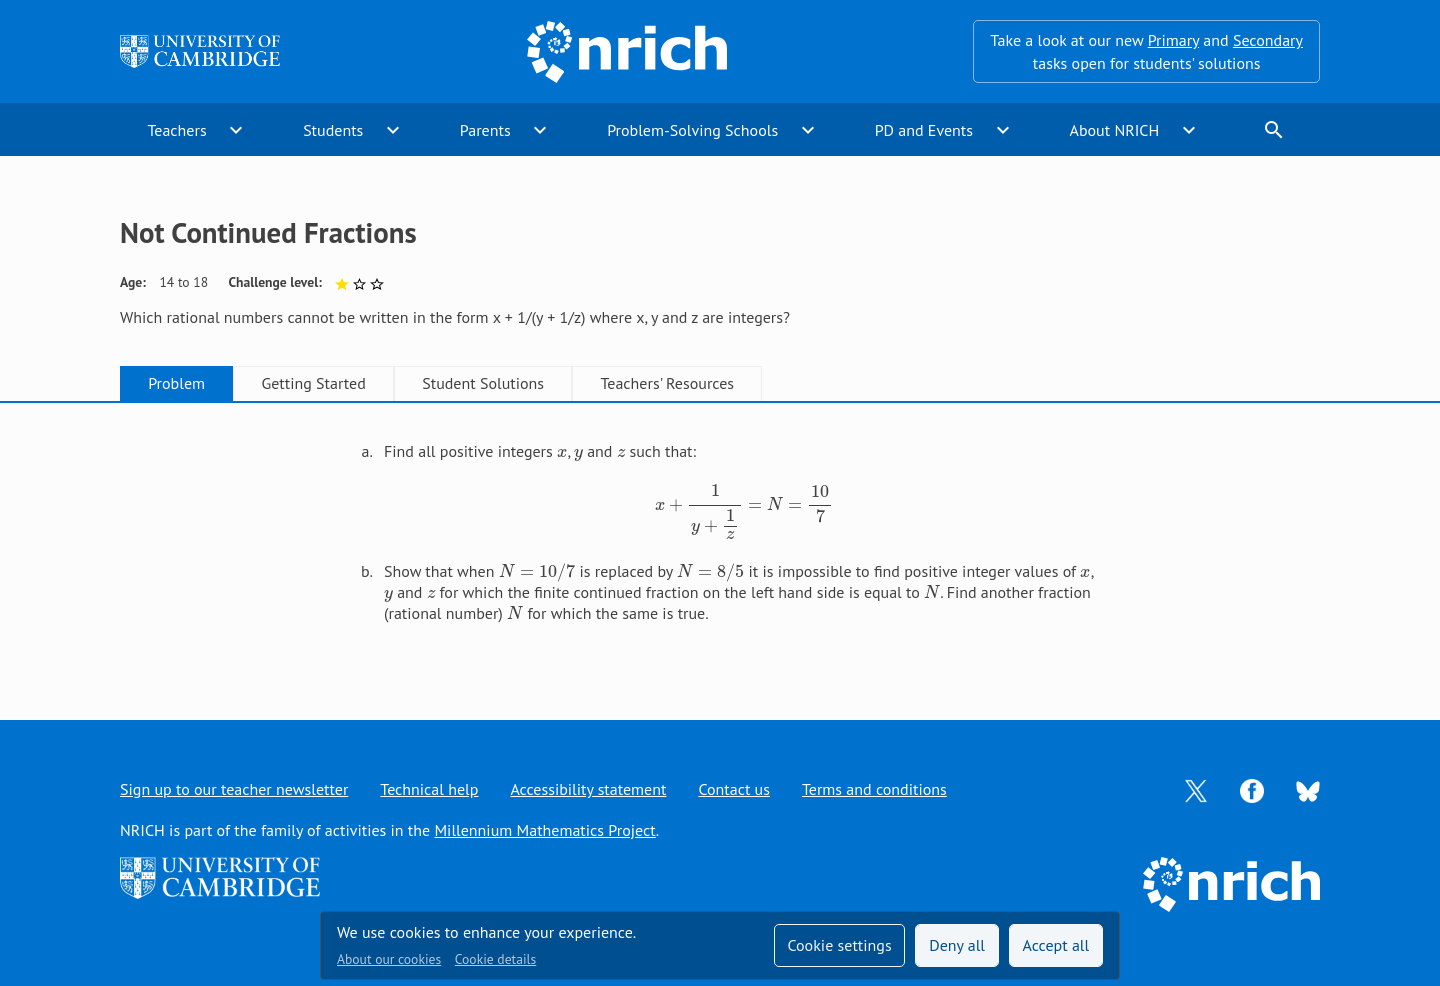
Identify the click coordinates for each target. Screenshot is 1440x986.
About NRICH (1115, 130)
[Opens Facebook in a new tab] (1252, 789)
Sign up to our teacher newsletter (234, 789)
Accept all (1056, 945)
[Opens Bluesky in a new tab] (1308, 790)
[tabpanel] (720, 540)
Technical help (429, 789)
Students (333, 130)
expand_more (236, 130)
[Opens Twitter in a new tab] (1196, 789)
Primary (1173, 40)
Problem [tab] (176, 383)
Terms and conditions (874, 789)
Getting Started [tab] (313, 383)
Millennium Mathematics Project (544, 830)
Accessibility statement (588, 789)
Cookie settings (839, 945)
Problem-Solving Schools (692, 130)
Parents (485, 130)
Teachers (176, 130)
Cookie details (495, 959)
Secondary (1268, 40)
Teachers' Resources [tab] (667, 383)
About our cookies (389, 959)
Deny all (957, 945)
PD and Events (924, 130)
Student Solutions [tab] (483, 383)
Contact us (734, 789)
